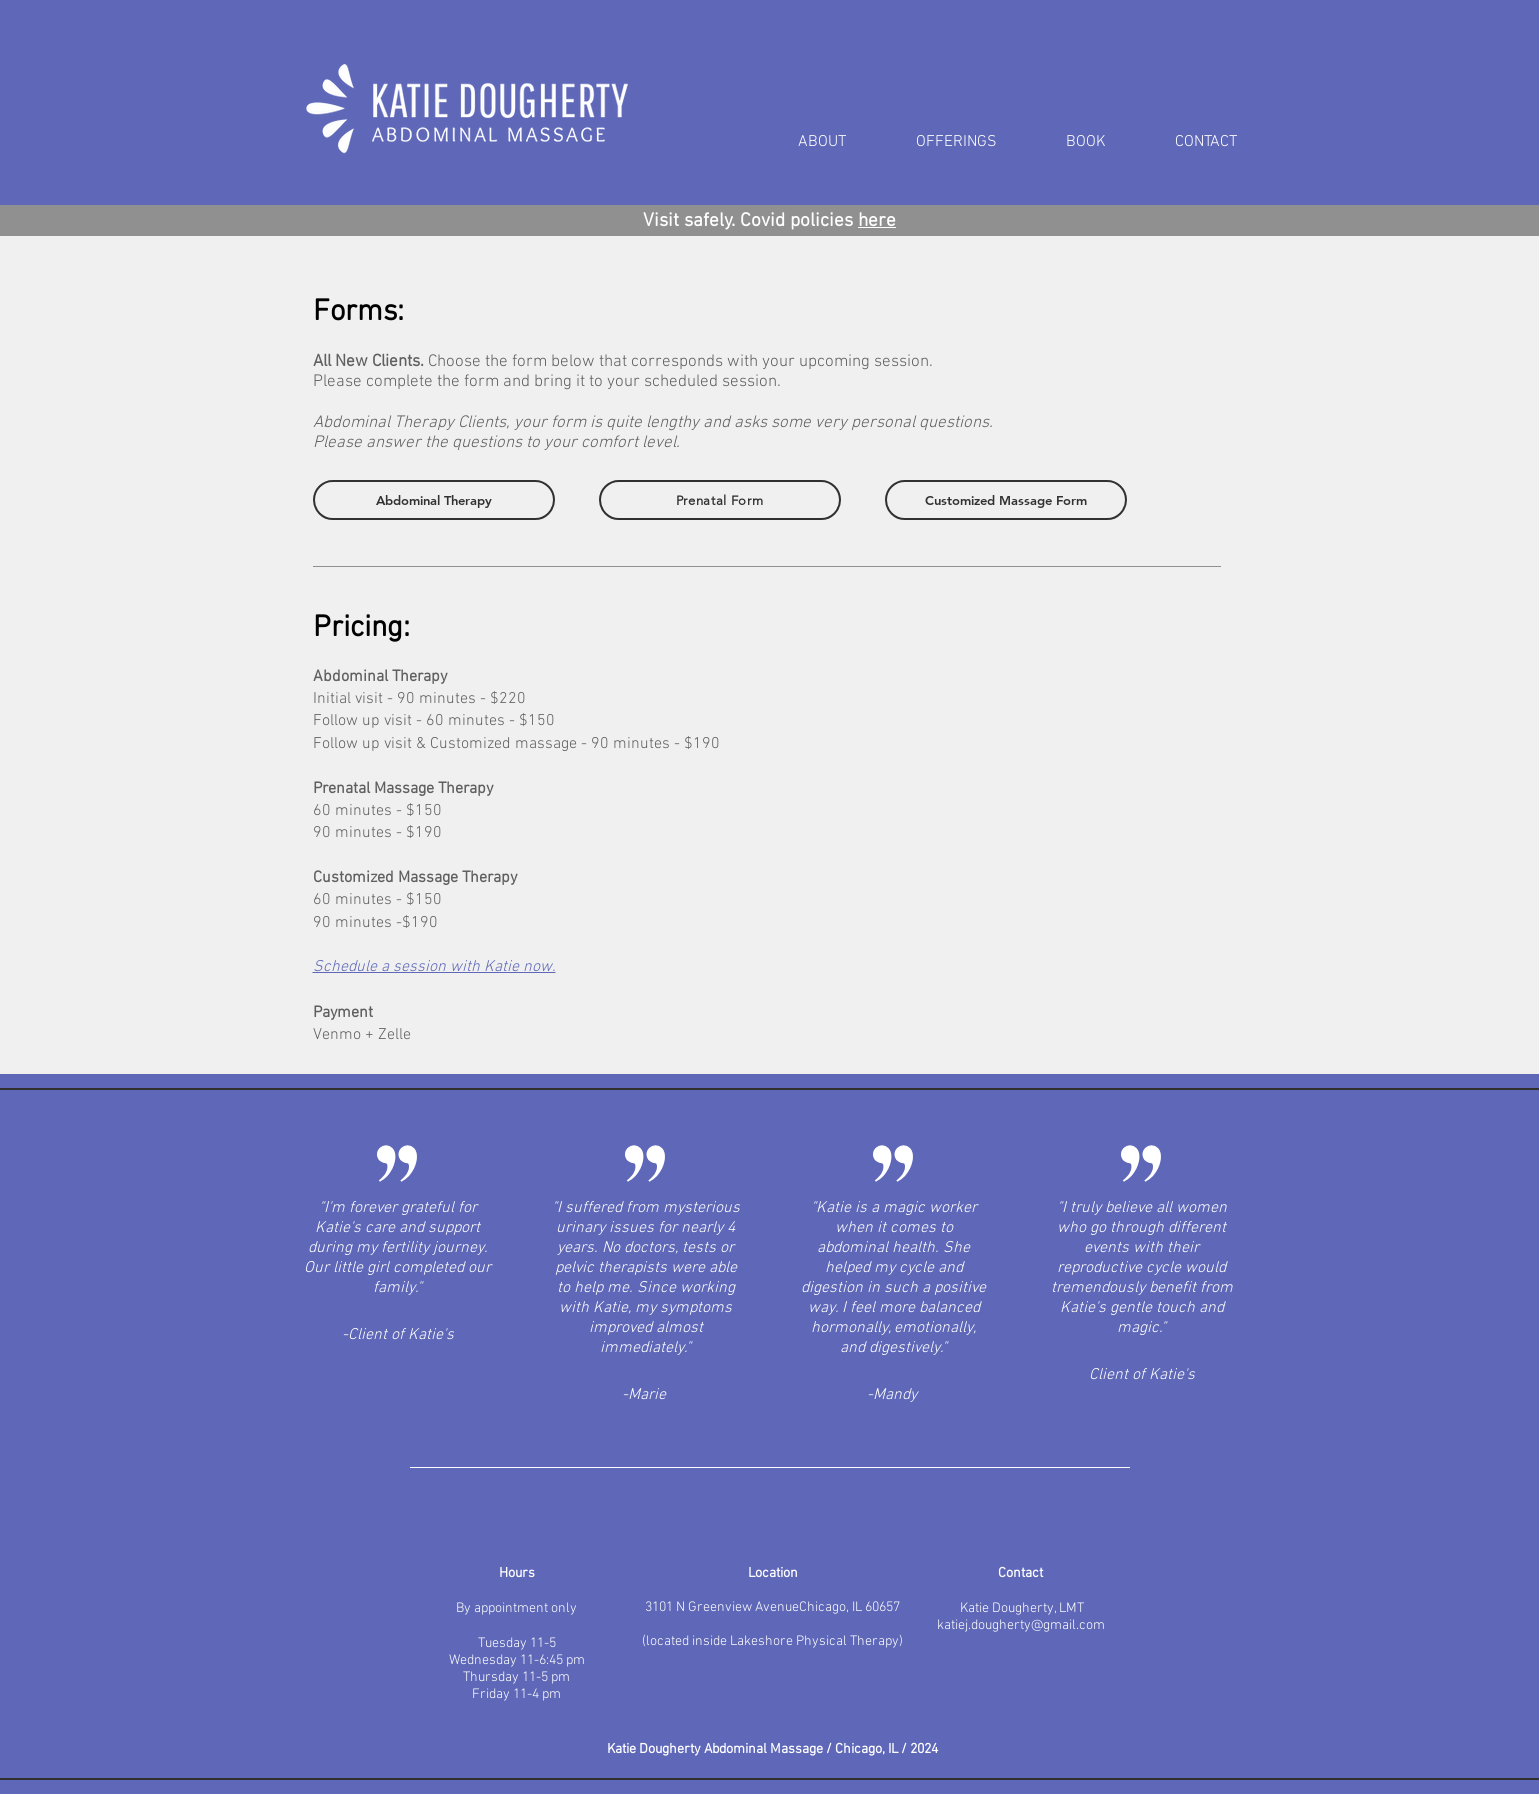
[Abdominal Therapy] (434, 500)
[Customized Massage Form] (1006, 500)
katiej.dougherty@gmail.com (1021, 1625)
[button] (976, 142)
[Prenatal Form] (720, 500)
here (877, 221)
